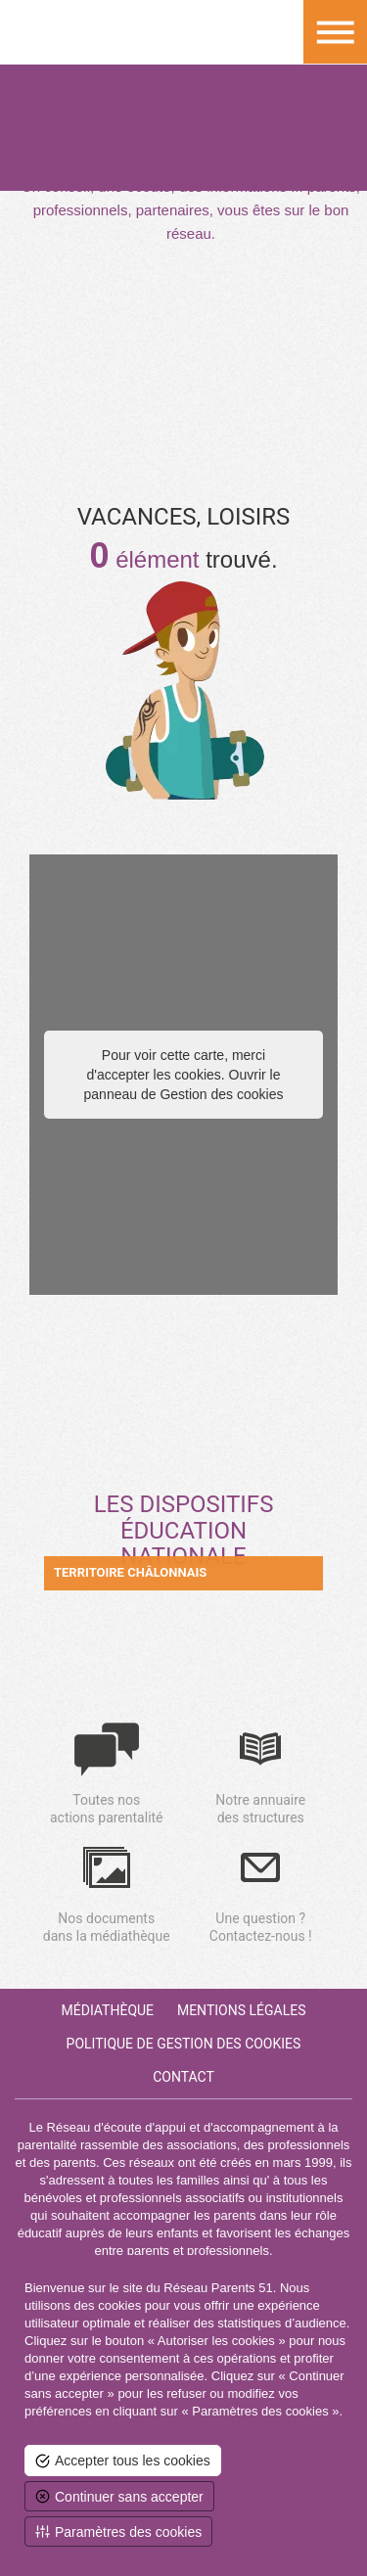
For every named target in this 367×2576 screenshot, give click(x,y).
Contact (183, 2077)
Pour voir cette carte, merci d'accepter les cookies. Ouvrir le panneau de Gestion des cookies (184, 1074)
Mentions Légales (241, 2010)
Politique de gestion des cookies (184, 2043)
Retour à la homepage (32, 32)
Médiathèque (108, 2010)
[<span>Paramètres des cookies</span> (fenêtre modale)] (118, 2531)
